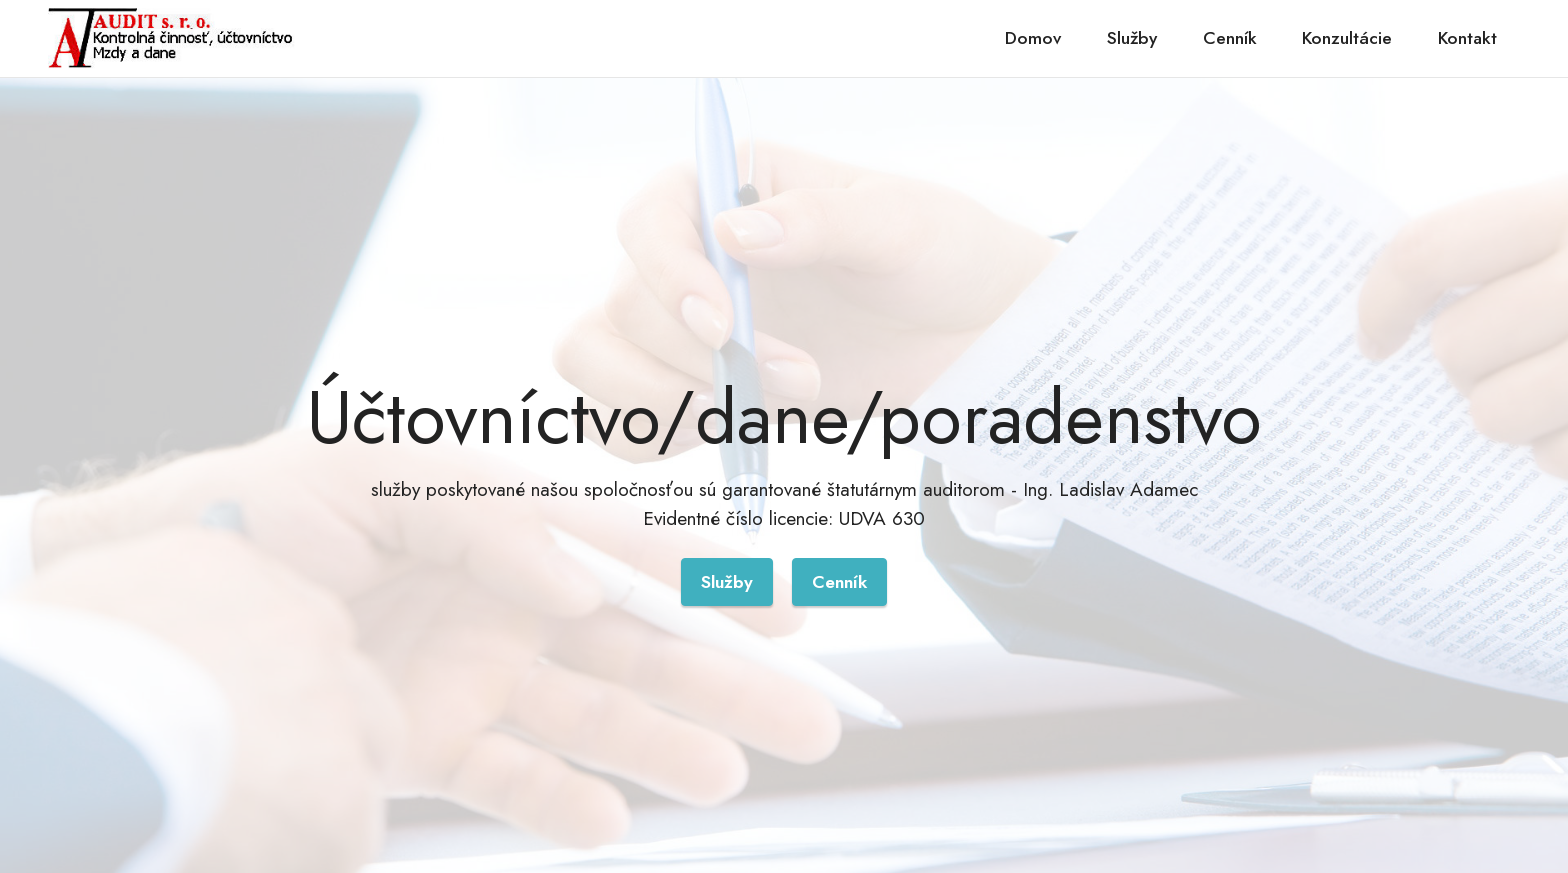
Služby (1132, 38)
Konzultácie (1347, 38)
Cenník (1230, 38)
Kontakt (1467, 38)
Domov (1033, 38)
